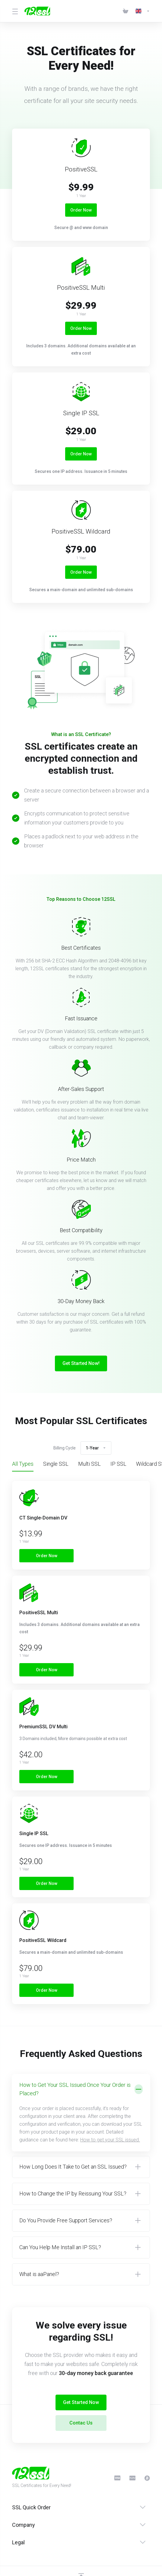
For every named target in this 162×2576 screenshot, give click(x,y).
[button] (81, 2112)
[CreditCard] (117, 2478)
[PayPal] (132, 2478)
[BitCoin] (147, 2478)
